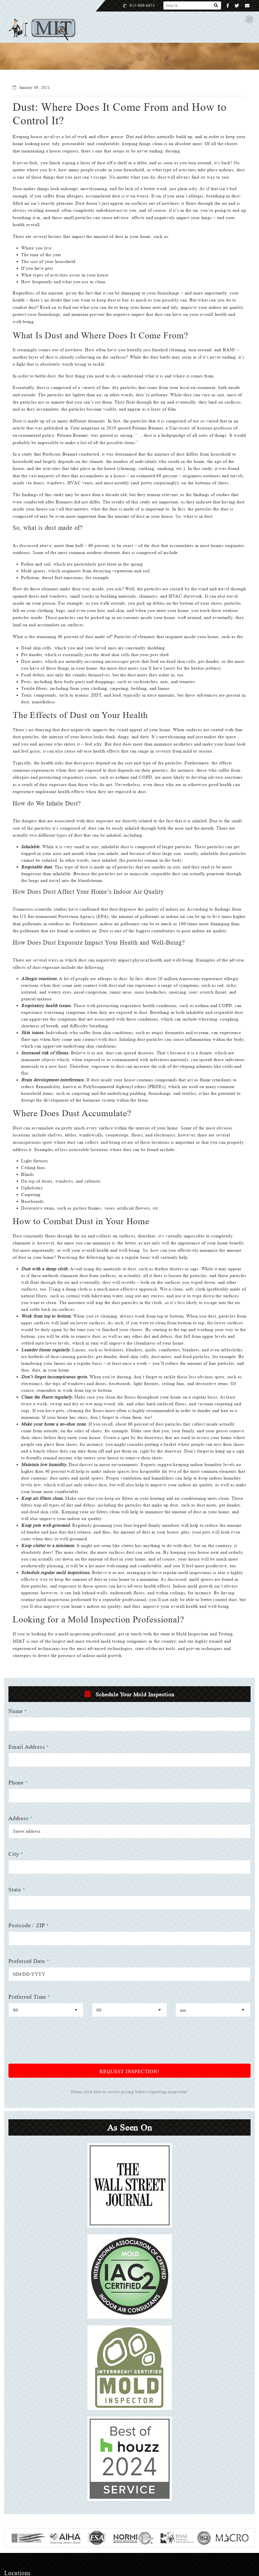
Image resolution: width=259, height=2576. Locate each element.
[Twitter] (237, 6)
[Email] (247, 6)
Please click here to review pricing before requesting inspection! (130, 2127)
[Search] (216, 5)
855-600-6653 (148, 5)
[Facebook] (228, 6)
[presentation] (51, 2079)
